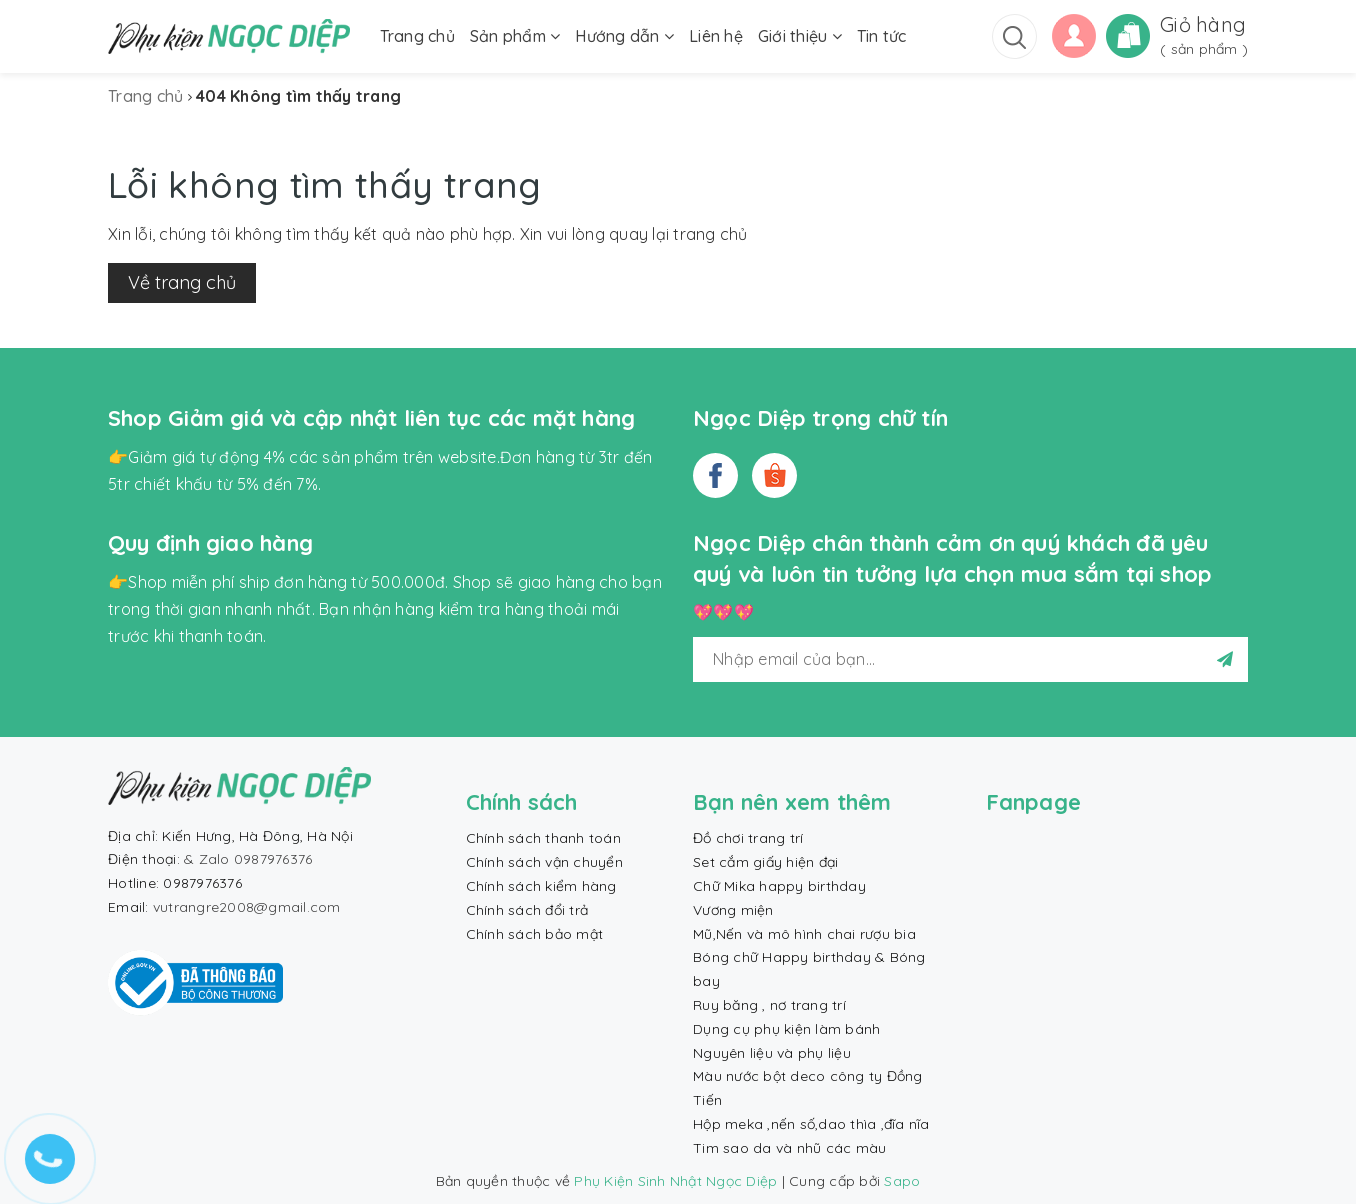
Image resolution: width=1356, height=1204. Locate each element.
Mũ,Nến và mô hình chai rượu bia (804, 934)
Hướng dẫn (624, 36)
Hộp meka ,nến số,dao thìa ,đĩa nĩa (811, 1124)
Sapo (902, 1181)
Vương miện (733, 910)
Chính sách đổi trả (527, 910)
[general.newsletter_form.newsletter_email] (970, 659)
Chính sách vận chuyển (544, 862)
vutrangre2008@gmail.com (247, 907)
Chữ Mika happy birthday (779, 886)
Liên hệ (716, 36)
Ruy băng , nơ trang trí (769, 1005)
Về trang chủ (182, 282)
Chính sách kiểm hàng (541, 886)
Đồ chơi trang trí (748, 838)
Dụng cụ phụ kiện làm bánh (786, 1029)
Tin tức (882, 36)
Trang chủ (417, 36)
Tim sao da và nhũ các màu (789, 1148)
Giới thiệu (800, 36)
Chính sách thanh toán (543, 838)
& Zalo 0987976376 (248, 859)
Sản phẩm (515, 36)
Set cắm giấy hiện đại (765, 862)
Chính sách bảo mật (535, 934)
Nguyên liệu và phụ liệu (772, 1053)
